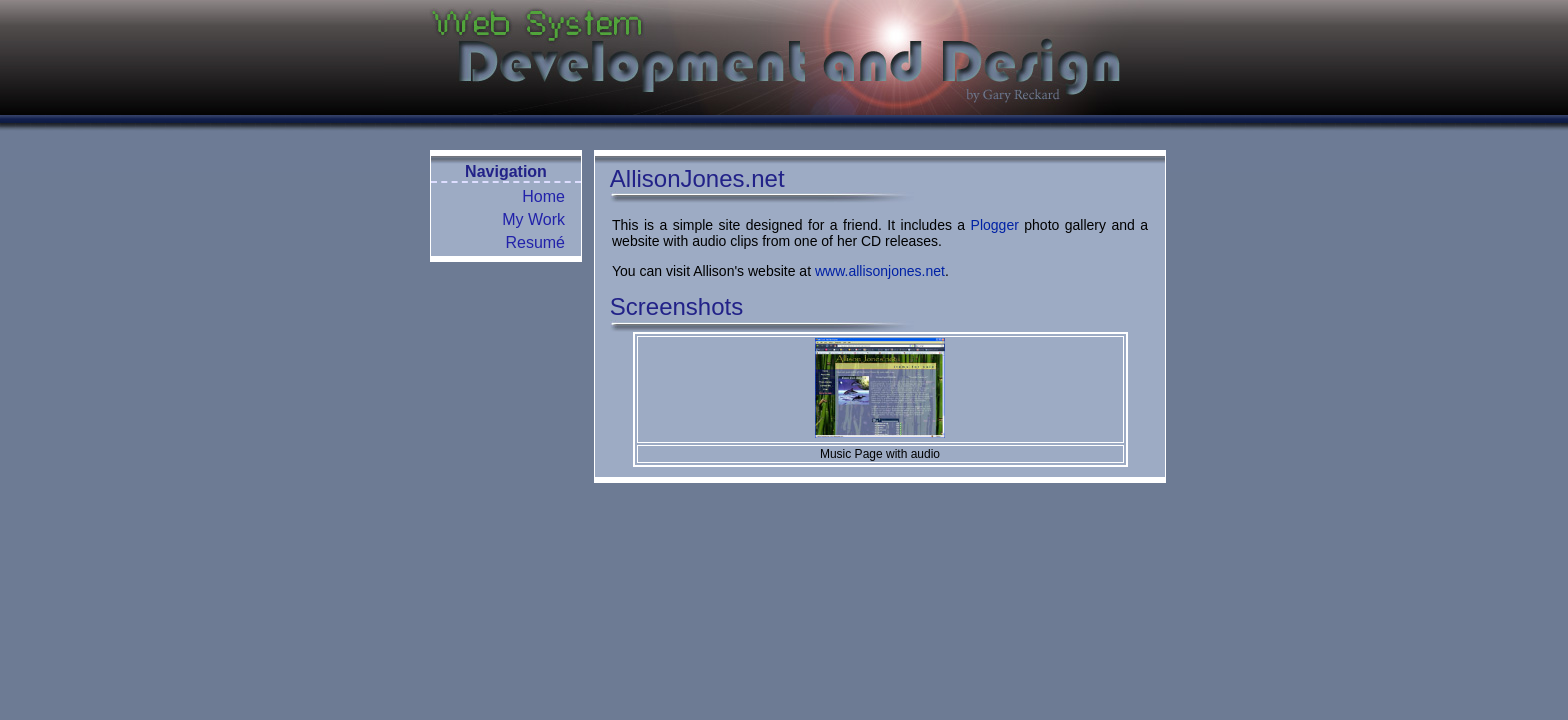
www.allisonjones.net (880, 271)
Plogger (995, 225)
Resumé (535, 242)
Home (543, 196)
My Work (533, 219)
